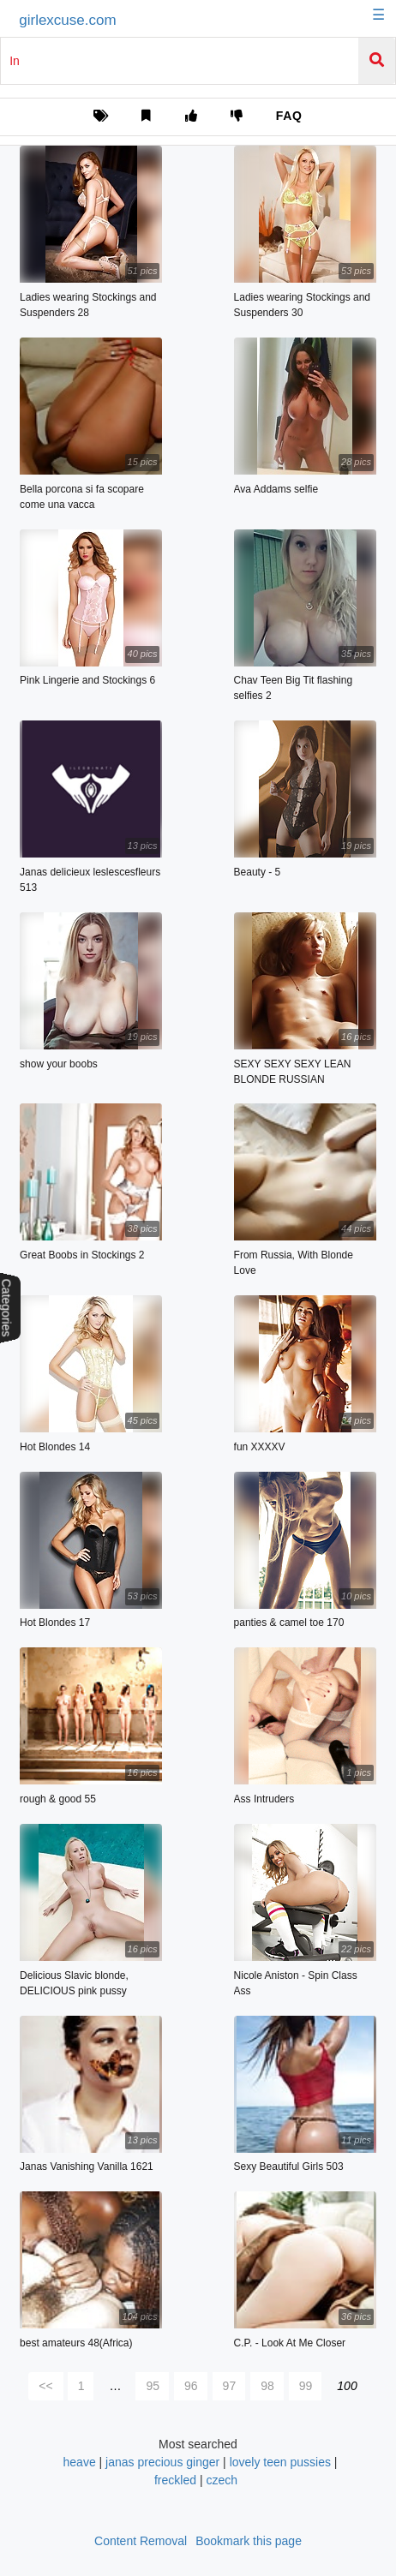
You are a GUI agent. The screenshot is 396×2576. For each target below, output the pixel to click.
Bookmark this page (248, 2541)
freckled (175, 2480)
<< (45, 2386)
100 (347, 2386)
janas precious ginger (162, 2462)
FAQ (289, 116)
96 (191, 2386)
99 (306, 2386)
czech (221, 2480)
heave (79, 2462)
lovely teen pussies (280, 2462)
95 (152, 2386)
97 (230, 2386)
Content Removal (140, 2541)
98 (267, 2386)
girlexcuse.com (67, 20)
